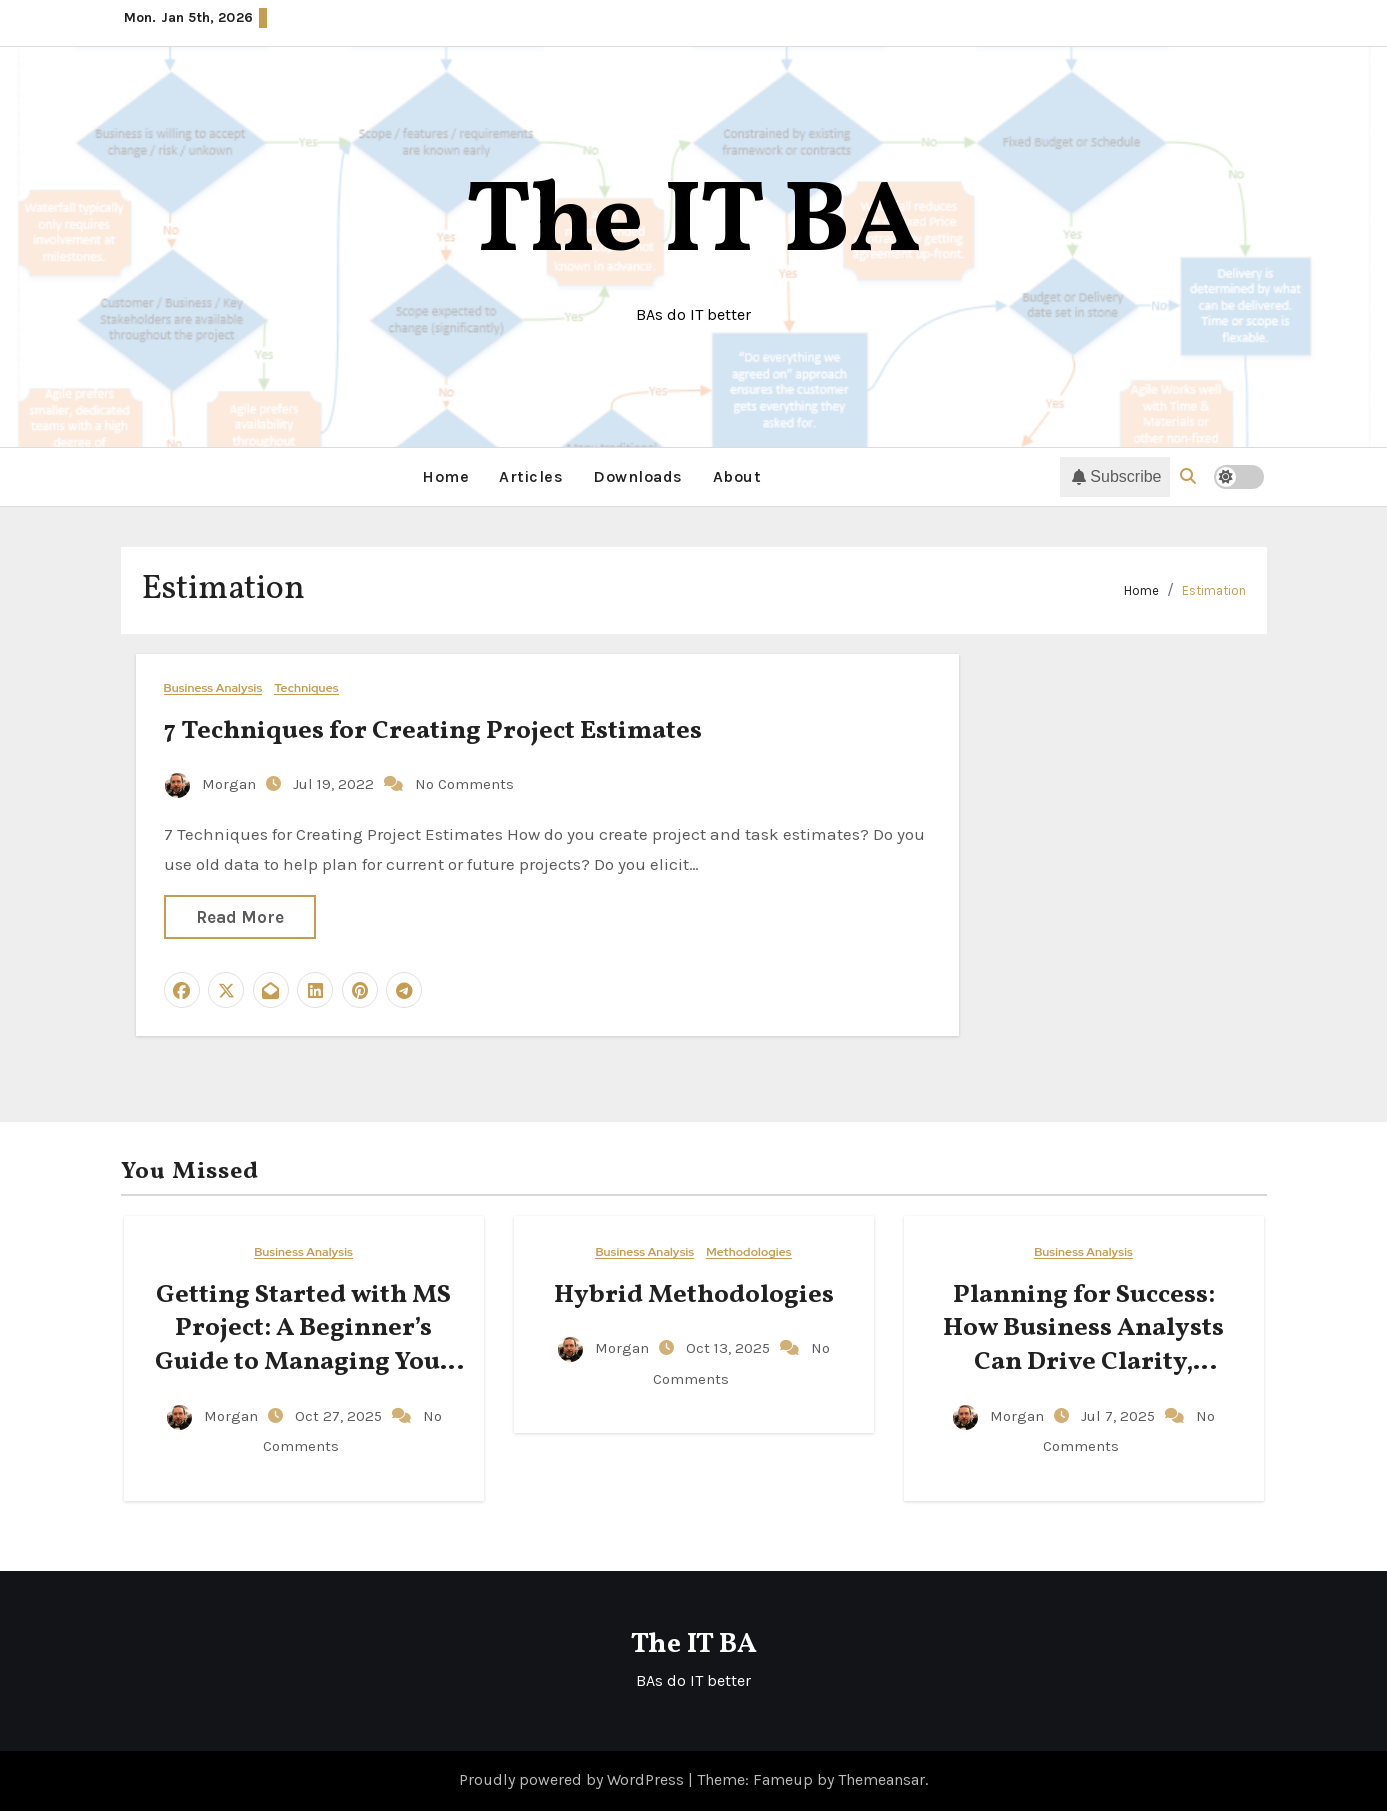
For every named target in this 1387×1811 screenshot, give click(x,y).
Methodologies (748, 1252)
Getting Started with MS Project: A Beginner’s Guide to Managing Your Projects (304, 1345)
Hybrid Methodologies (694, 1295)
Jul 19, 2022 (335, 784)
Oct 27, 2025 (340, 1416)
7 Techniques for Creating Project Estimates (435, 731)
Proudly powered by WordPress (573, 1779)
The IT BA (693, 224)
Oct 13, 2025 (730, 1348)
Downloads (638, 476)
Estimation (1214, 590)
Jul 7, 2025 (1120, 1416)
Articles (531, 476)
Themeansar (881, 1779)
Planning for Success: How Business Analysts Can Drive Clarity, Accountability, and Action (1083, 1362)
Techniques (306, 688)
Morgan (212, 784)
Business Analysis (213, 688)
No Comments (464, 784)
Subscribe (1116, 477)
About (737, 476)
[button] (1188, 476)
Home (445, 476)
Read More (240, 917)
